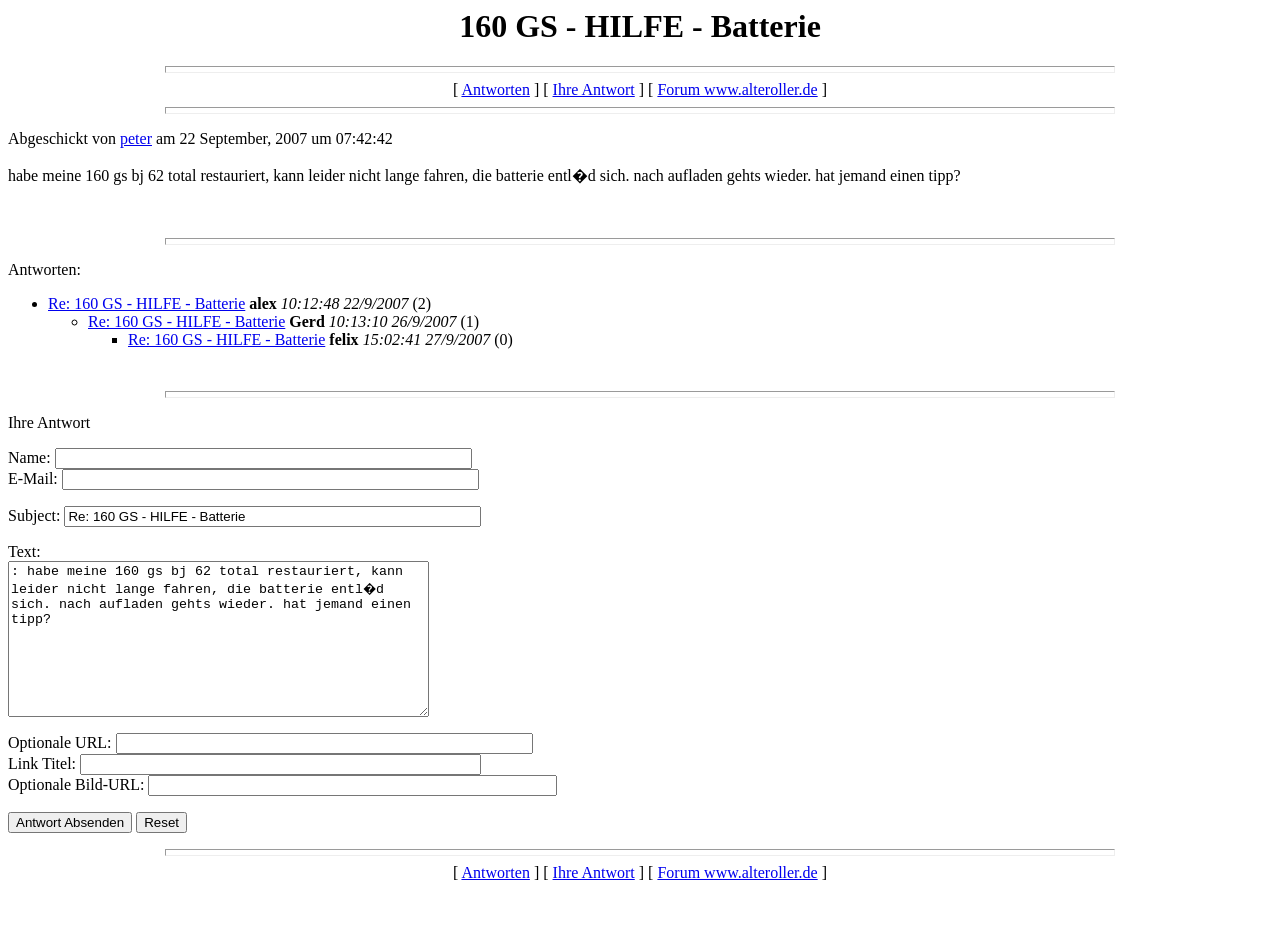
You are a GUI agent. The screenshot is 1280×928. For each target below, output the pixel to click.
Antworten (495, 89)
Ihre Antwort (594, 89)
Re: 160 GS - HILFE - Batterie (146, 303)
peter (136, 138)
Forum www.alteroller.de (737, 89)
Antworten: (44, 269)
